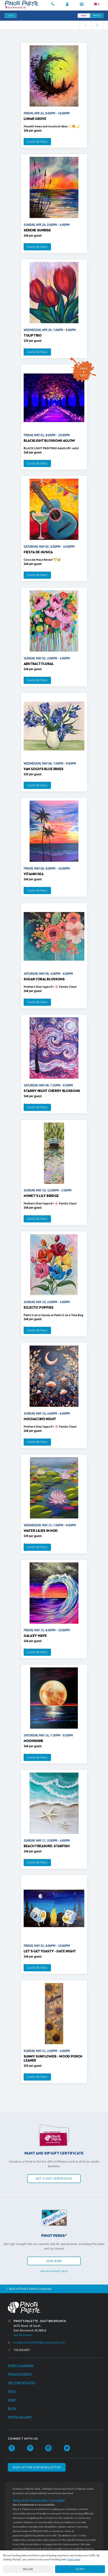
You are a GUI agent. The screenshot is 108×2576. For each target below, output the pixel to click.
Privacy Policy (39, 2500)
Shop (12, 2400)
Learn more (74, 2559)
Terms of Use (21, 2500)
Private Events (20, 2374)
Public (84, 15)
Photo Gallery (20, 2417)
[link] (97, 25)
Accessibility (57, 2500)
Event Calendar (21, 2366)
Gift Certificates (21, 2383)
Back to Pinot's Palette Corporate (30, 2288)
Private (96, 15)
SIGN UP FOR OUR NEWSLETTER (37, 2467)
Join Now (54, 2261)
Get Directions (23, 2335)
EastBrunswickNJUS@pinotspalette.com (39, 2342)
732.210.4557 (22, 2350)
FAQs (12, 2392)
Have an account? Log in (54, 2271)
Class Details (37, 141)
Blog (12, 2409)
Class (10, 15)
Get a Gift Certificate (54, 2178)
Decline (28, 2569)
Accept (80, 2569)
